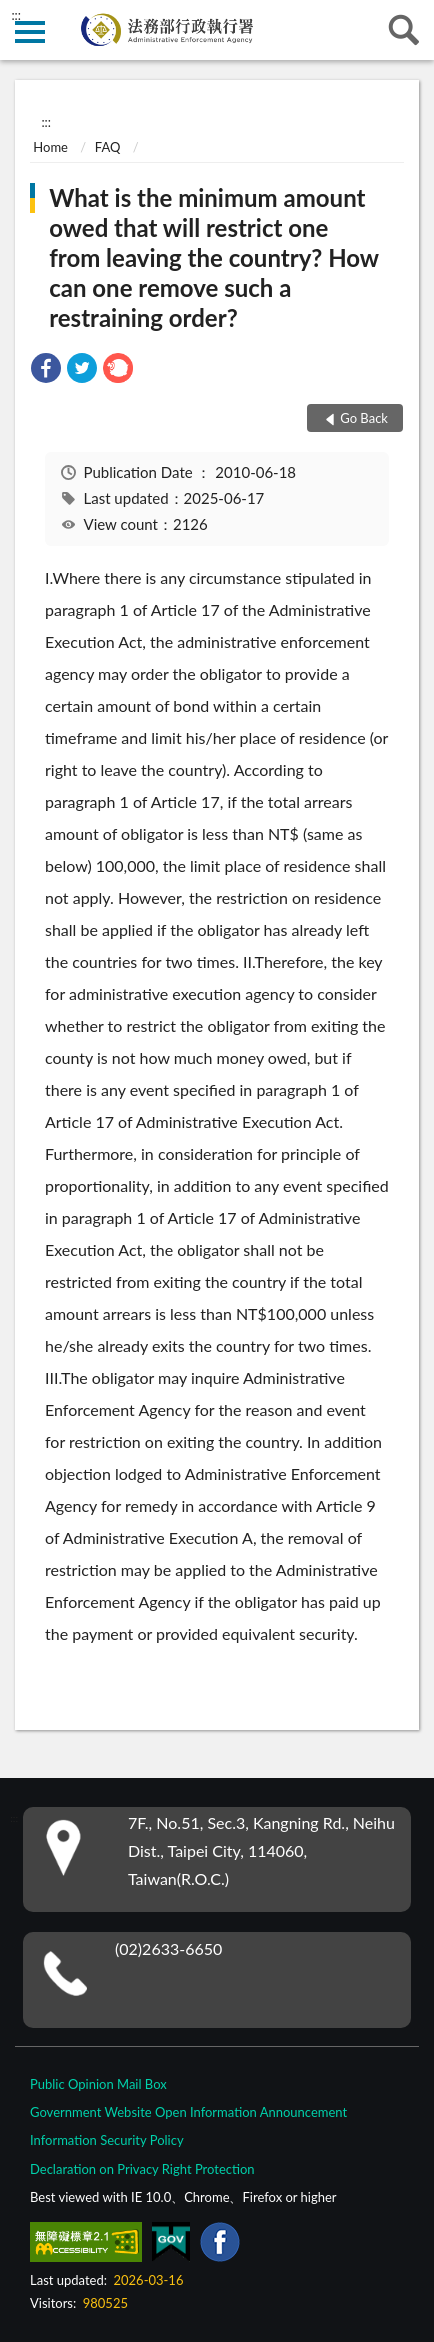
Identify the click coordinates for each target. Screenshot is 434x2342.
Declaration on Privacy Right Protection (142, 2169)
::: (16, 15)
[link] (46, 370)
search (404, 30)
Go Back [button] (364, 418)
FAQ (108, 147)
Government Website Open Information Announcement (188, 2112)
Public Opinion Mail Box (98, 2084)
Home (50, 147)
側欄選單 (30, 32)
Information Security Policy (107, 2140)
